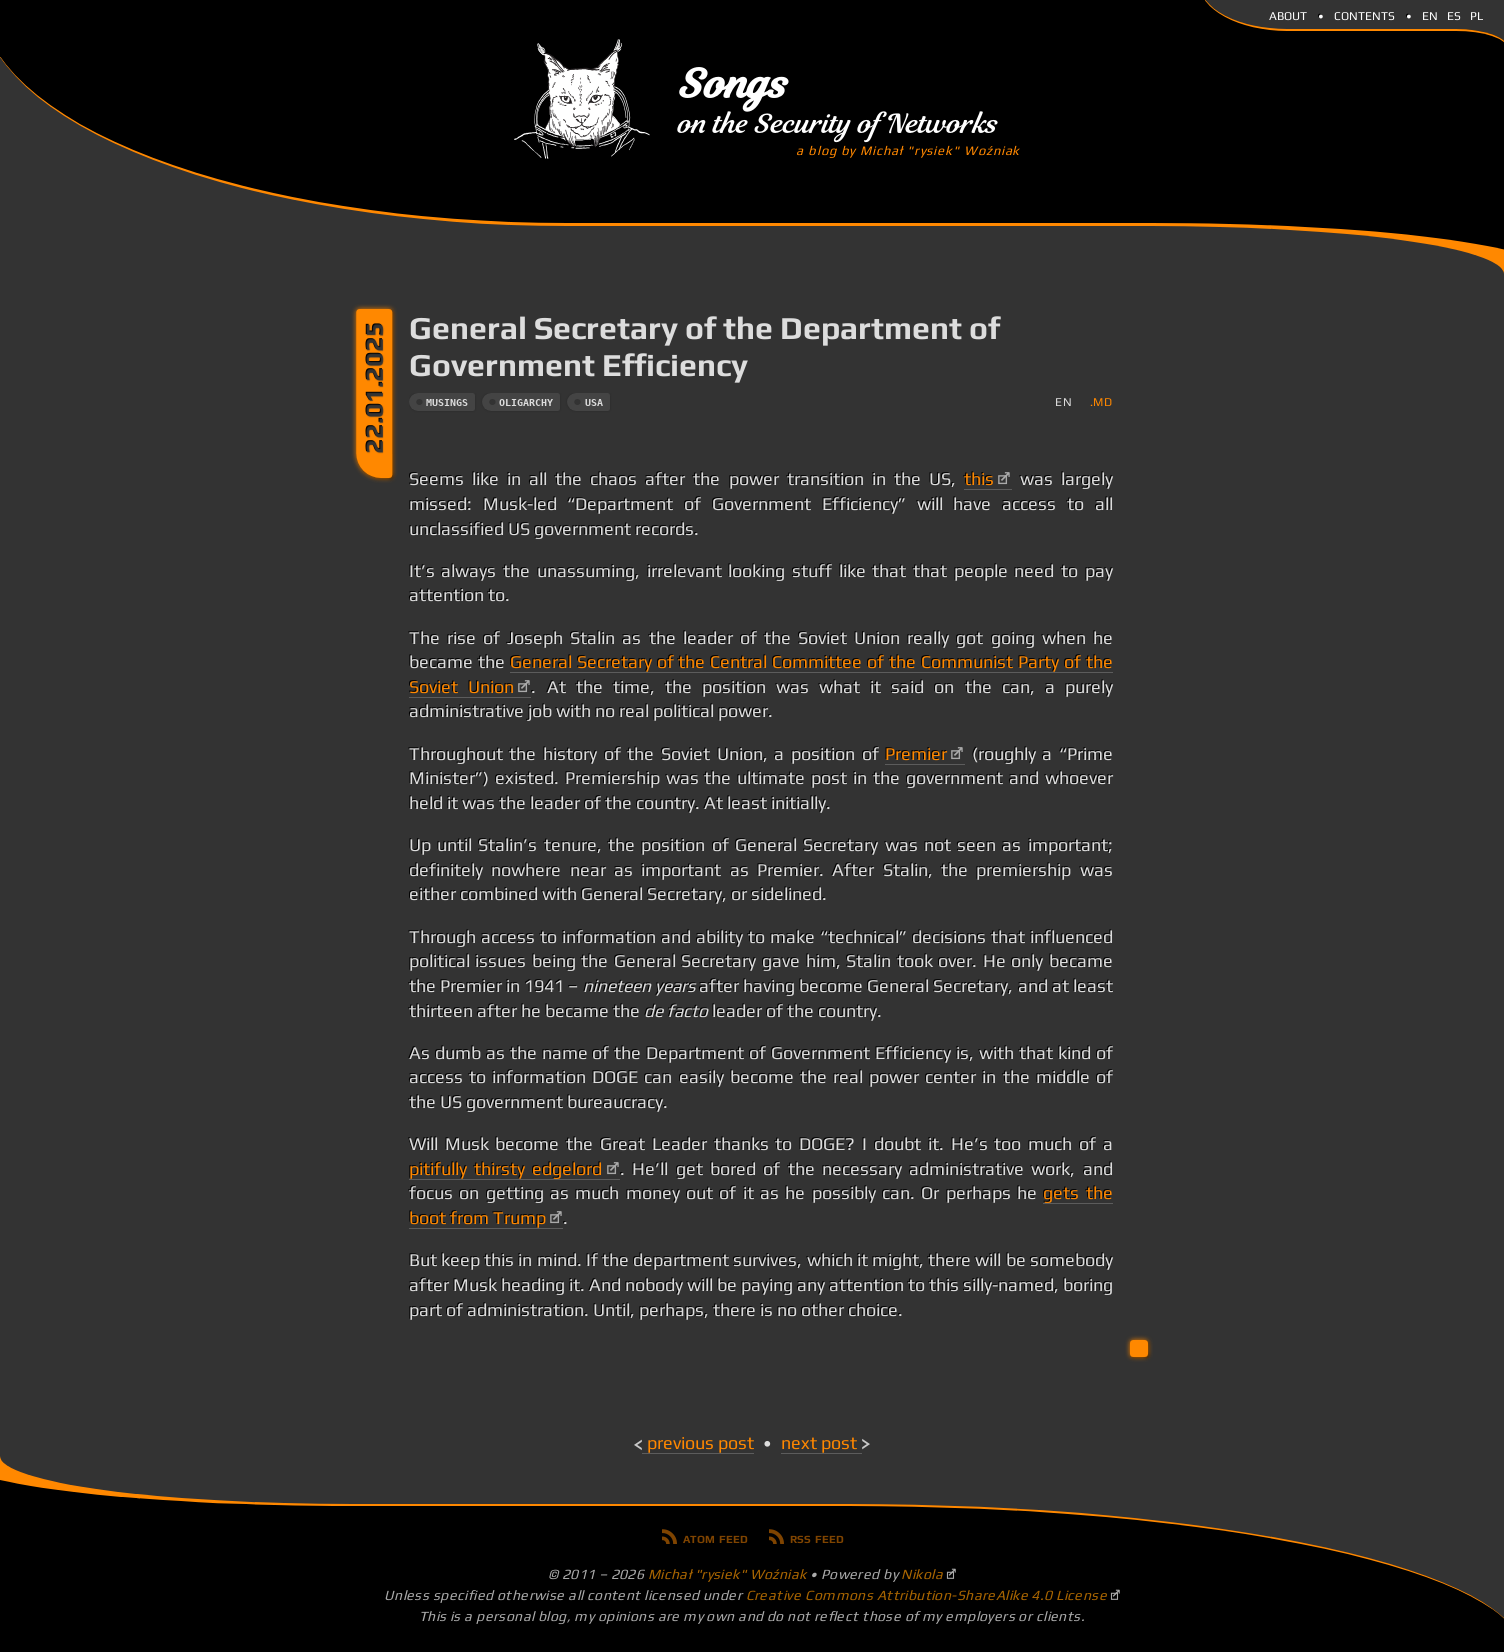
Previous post (700, 1443)
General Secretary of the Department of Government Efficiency (704, 346)
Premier (916, 754)
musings (447, 402)
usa (594, 402)
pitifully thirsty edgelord (506, 1169)
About (1288, 14)
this (979, 479)
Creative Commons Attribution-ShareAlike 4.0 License (927, 1595)
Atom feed (715, 1537)
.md (1101, 401)
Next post (819, 1443)
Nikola (922, 1574)
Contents (1364, 14)
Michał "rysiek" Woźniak (727, 1574)
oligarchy (526, 402)
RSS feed (817, 1537)
